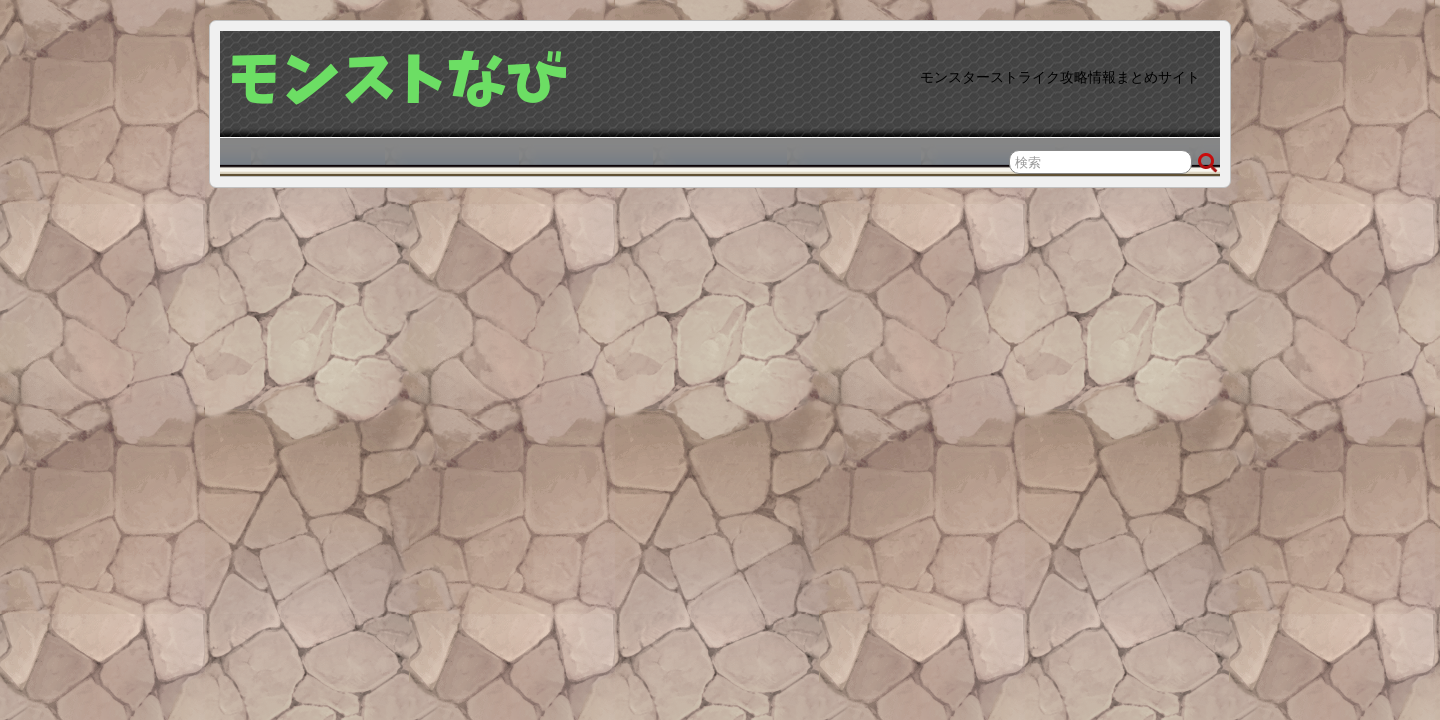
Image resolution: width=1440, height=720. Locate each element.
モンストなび (400, 79)
